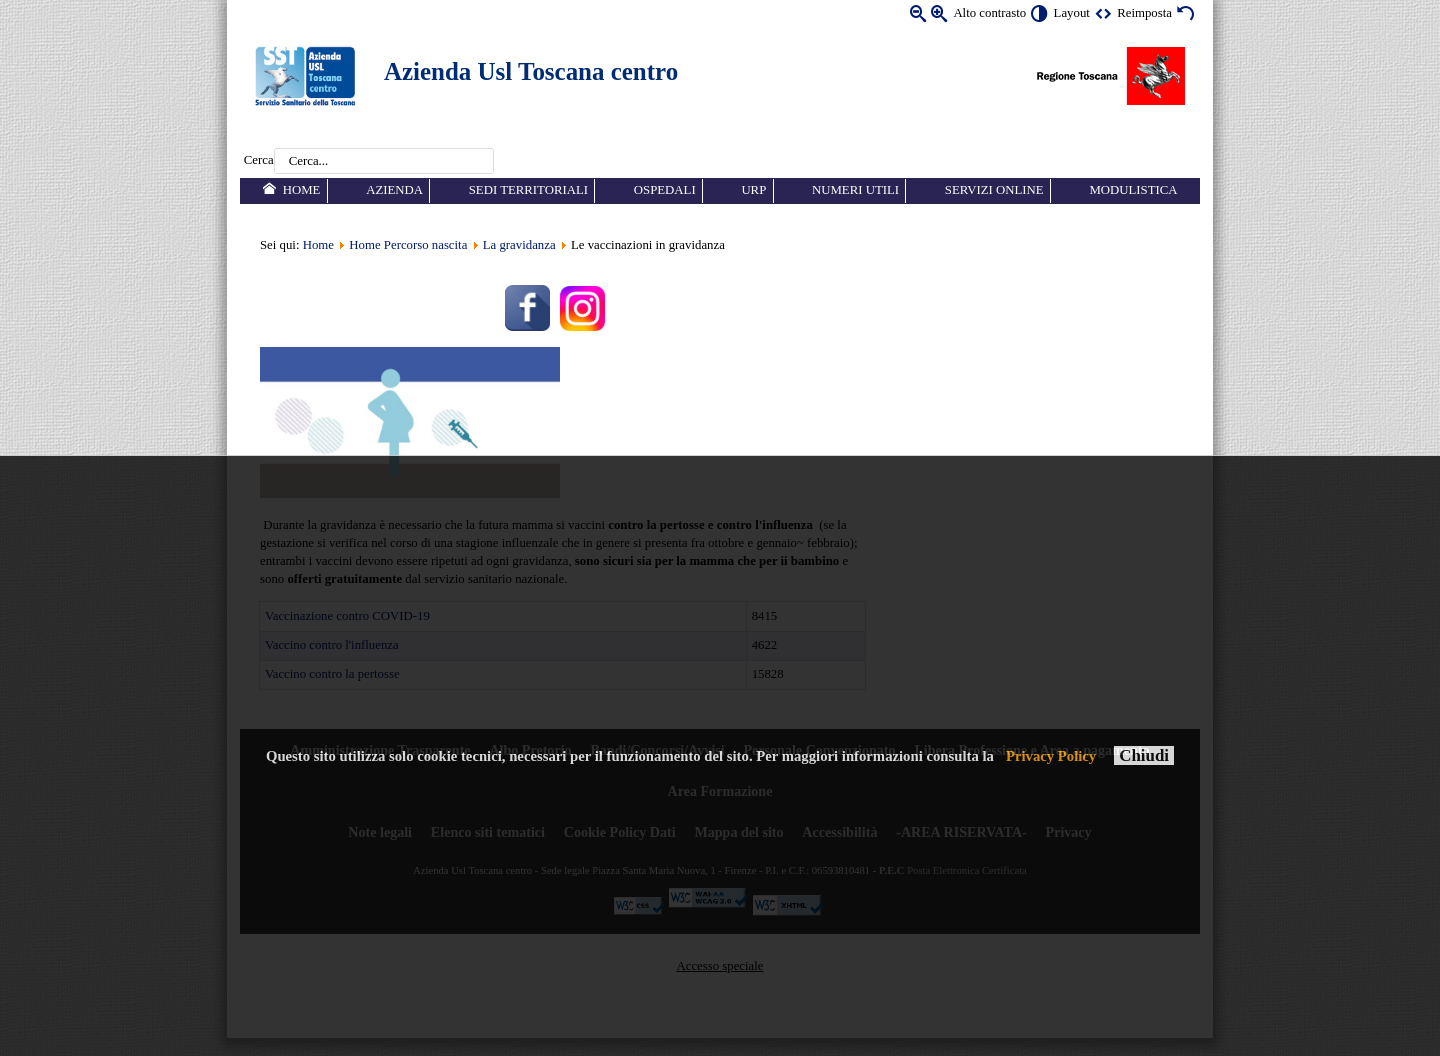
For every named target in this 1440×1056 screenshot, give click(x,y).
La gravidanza (519, 245)
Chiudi (1144, 755)
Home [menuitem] (302, 190)
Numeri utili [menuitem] (855, 190)
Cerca (259, 161)
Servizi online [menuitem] (994, 190)
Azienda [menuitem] (394, 190)
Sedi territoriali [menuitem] (528, 190)
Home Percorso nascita (408, 245)
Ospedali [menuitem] (665, 190)
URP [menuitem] (753, 190)
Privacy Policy (1051, 756)
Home (318, 245)
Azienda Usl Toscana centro (531, 71)
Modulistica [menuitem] (1133, 190)
